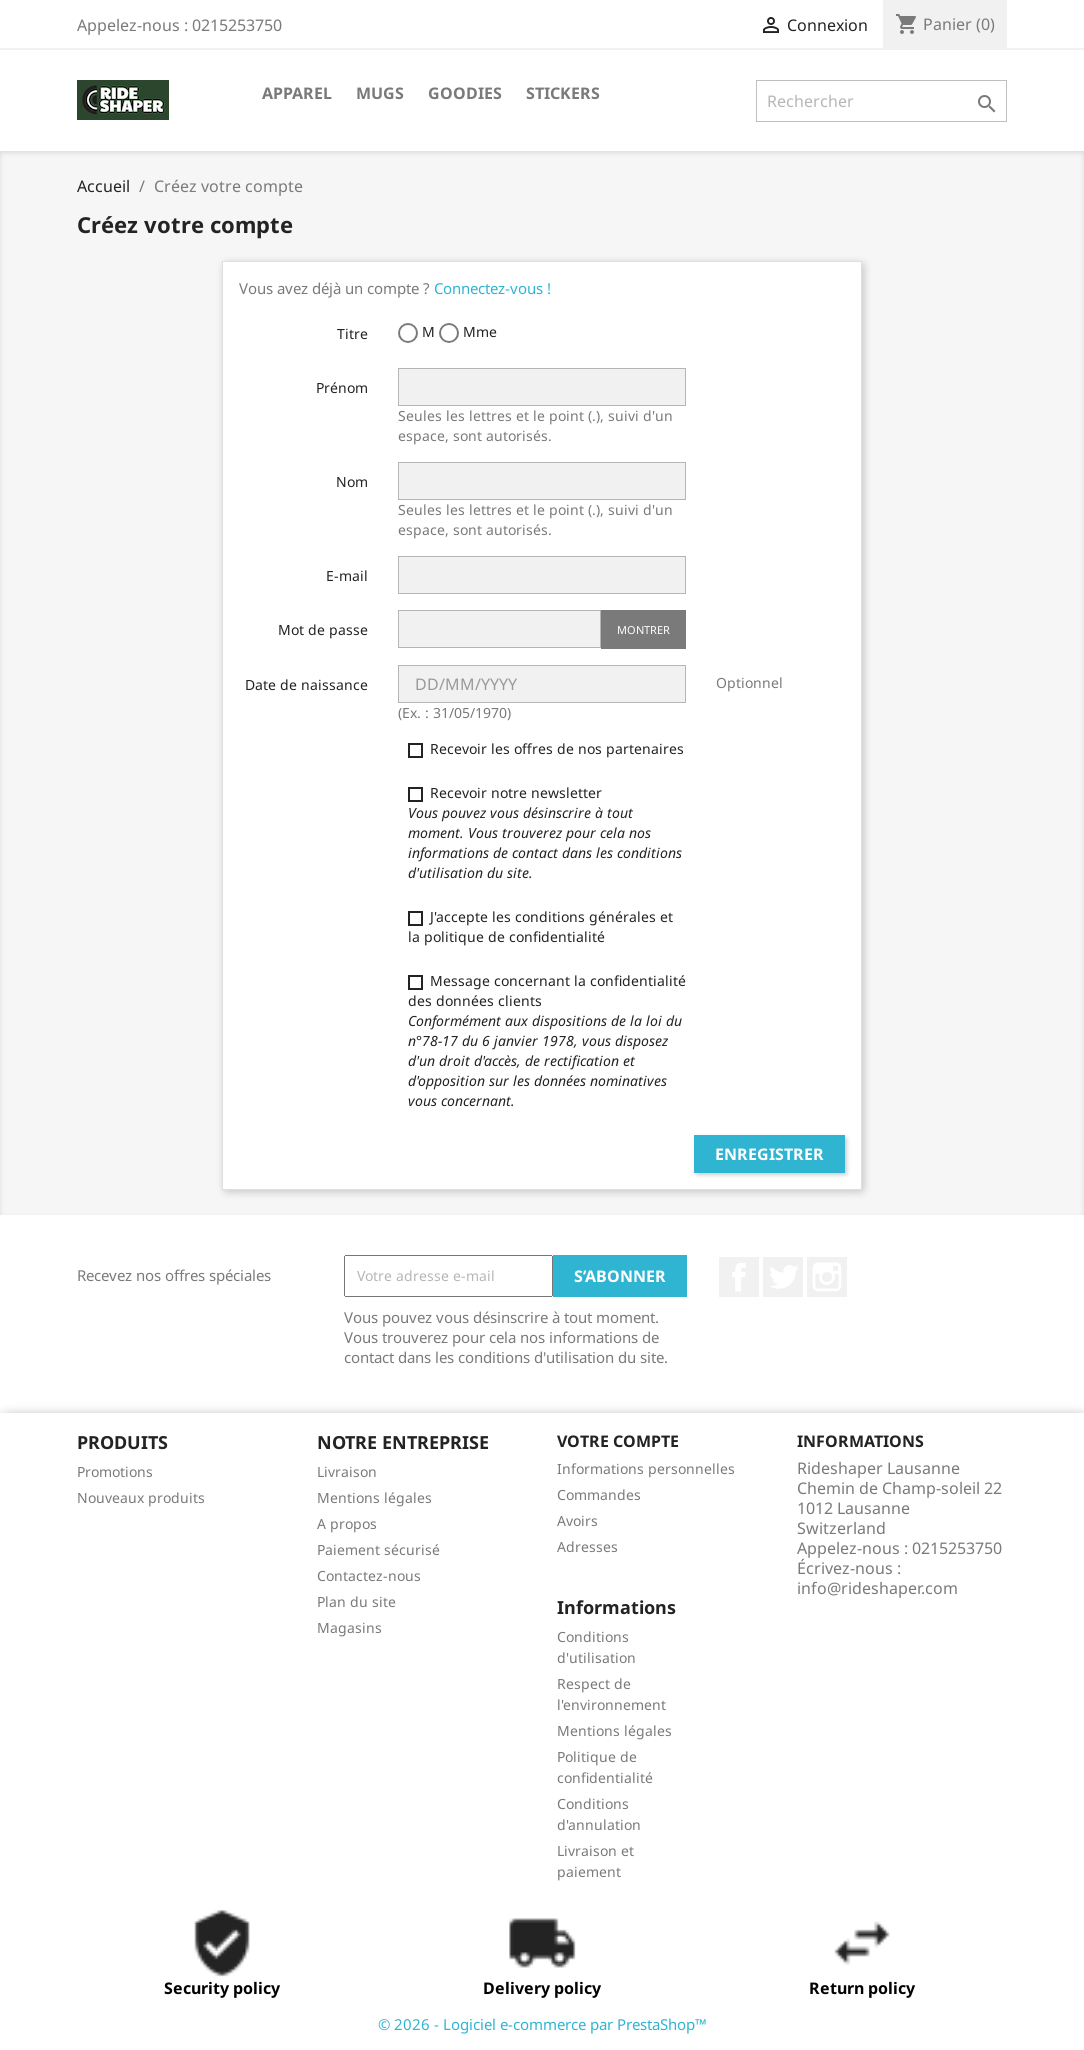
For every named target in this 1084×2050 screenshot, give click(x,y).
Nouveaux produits (141, 1497)
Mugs (380, 93)
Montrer (643, 629)
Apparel (297, 93)
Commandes (599, 1494)
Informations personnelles (646, 1468)
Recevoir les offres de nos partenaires (546, 748)
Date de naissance (306, 684)
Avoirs (577, 1520)
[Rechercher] (881, 101)
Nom (352, 481)
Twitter (783, 1277)
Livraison (347, 1471)
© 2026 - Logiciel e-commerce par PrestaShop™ (542, 2024)
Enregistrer (769, 1154)
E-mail (347, 575)
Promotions (115, 1471)
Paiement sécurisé (378, 1549)
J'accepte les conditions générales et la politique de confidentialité (540, 926)
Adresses (587, 1546)
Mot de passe (323, 629)
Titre (352, 333)
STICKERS (563, 93)
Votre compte (618, 1441)
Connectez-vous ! (492, 288)
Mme (468, 332)
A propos (347, 1523)
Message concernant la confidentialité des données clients (547, 1040)
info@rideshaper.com (877, 1588)
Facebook (739, 1277)
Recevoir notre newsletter (545, 832)
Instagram (827, 1277)
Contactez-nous (369, 1575)
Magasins (349, 1627)
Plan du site (356, 1601)
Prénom (342, 387)
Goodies (465, 93)
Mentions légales (374, 1497)
